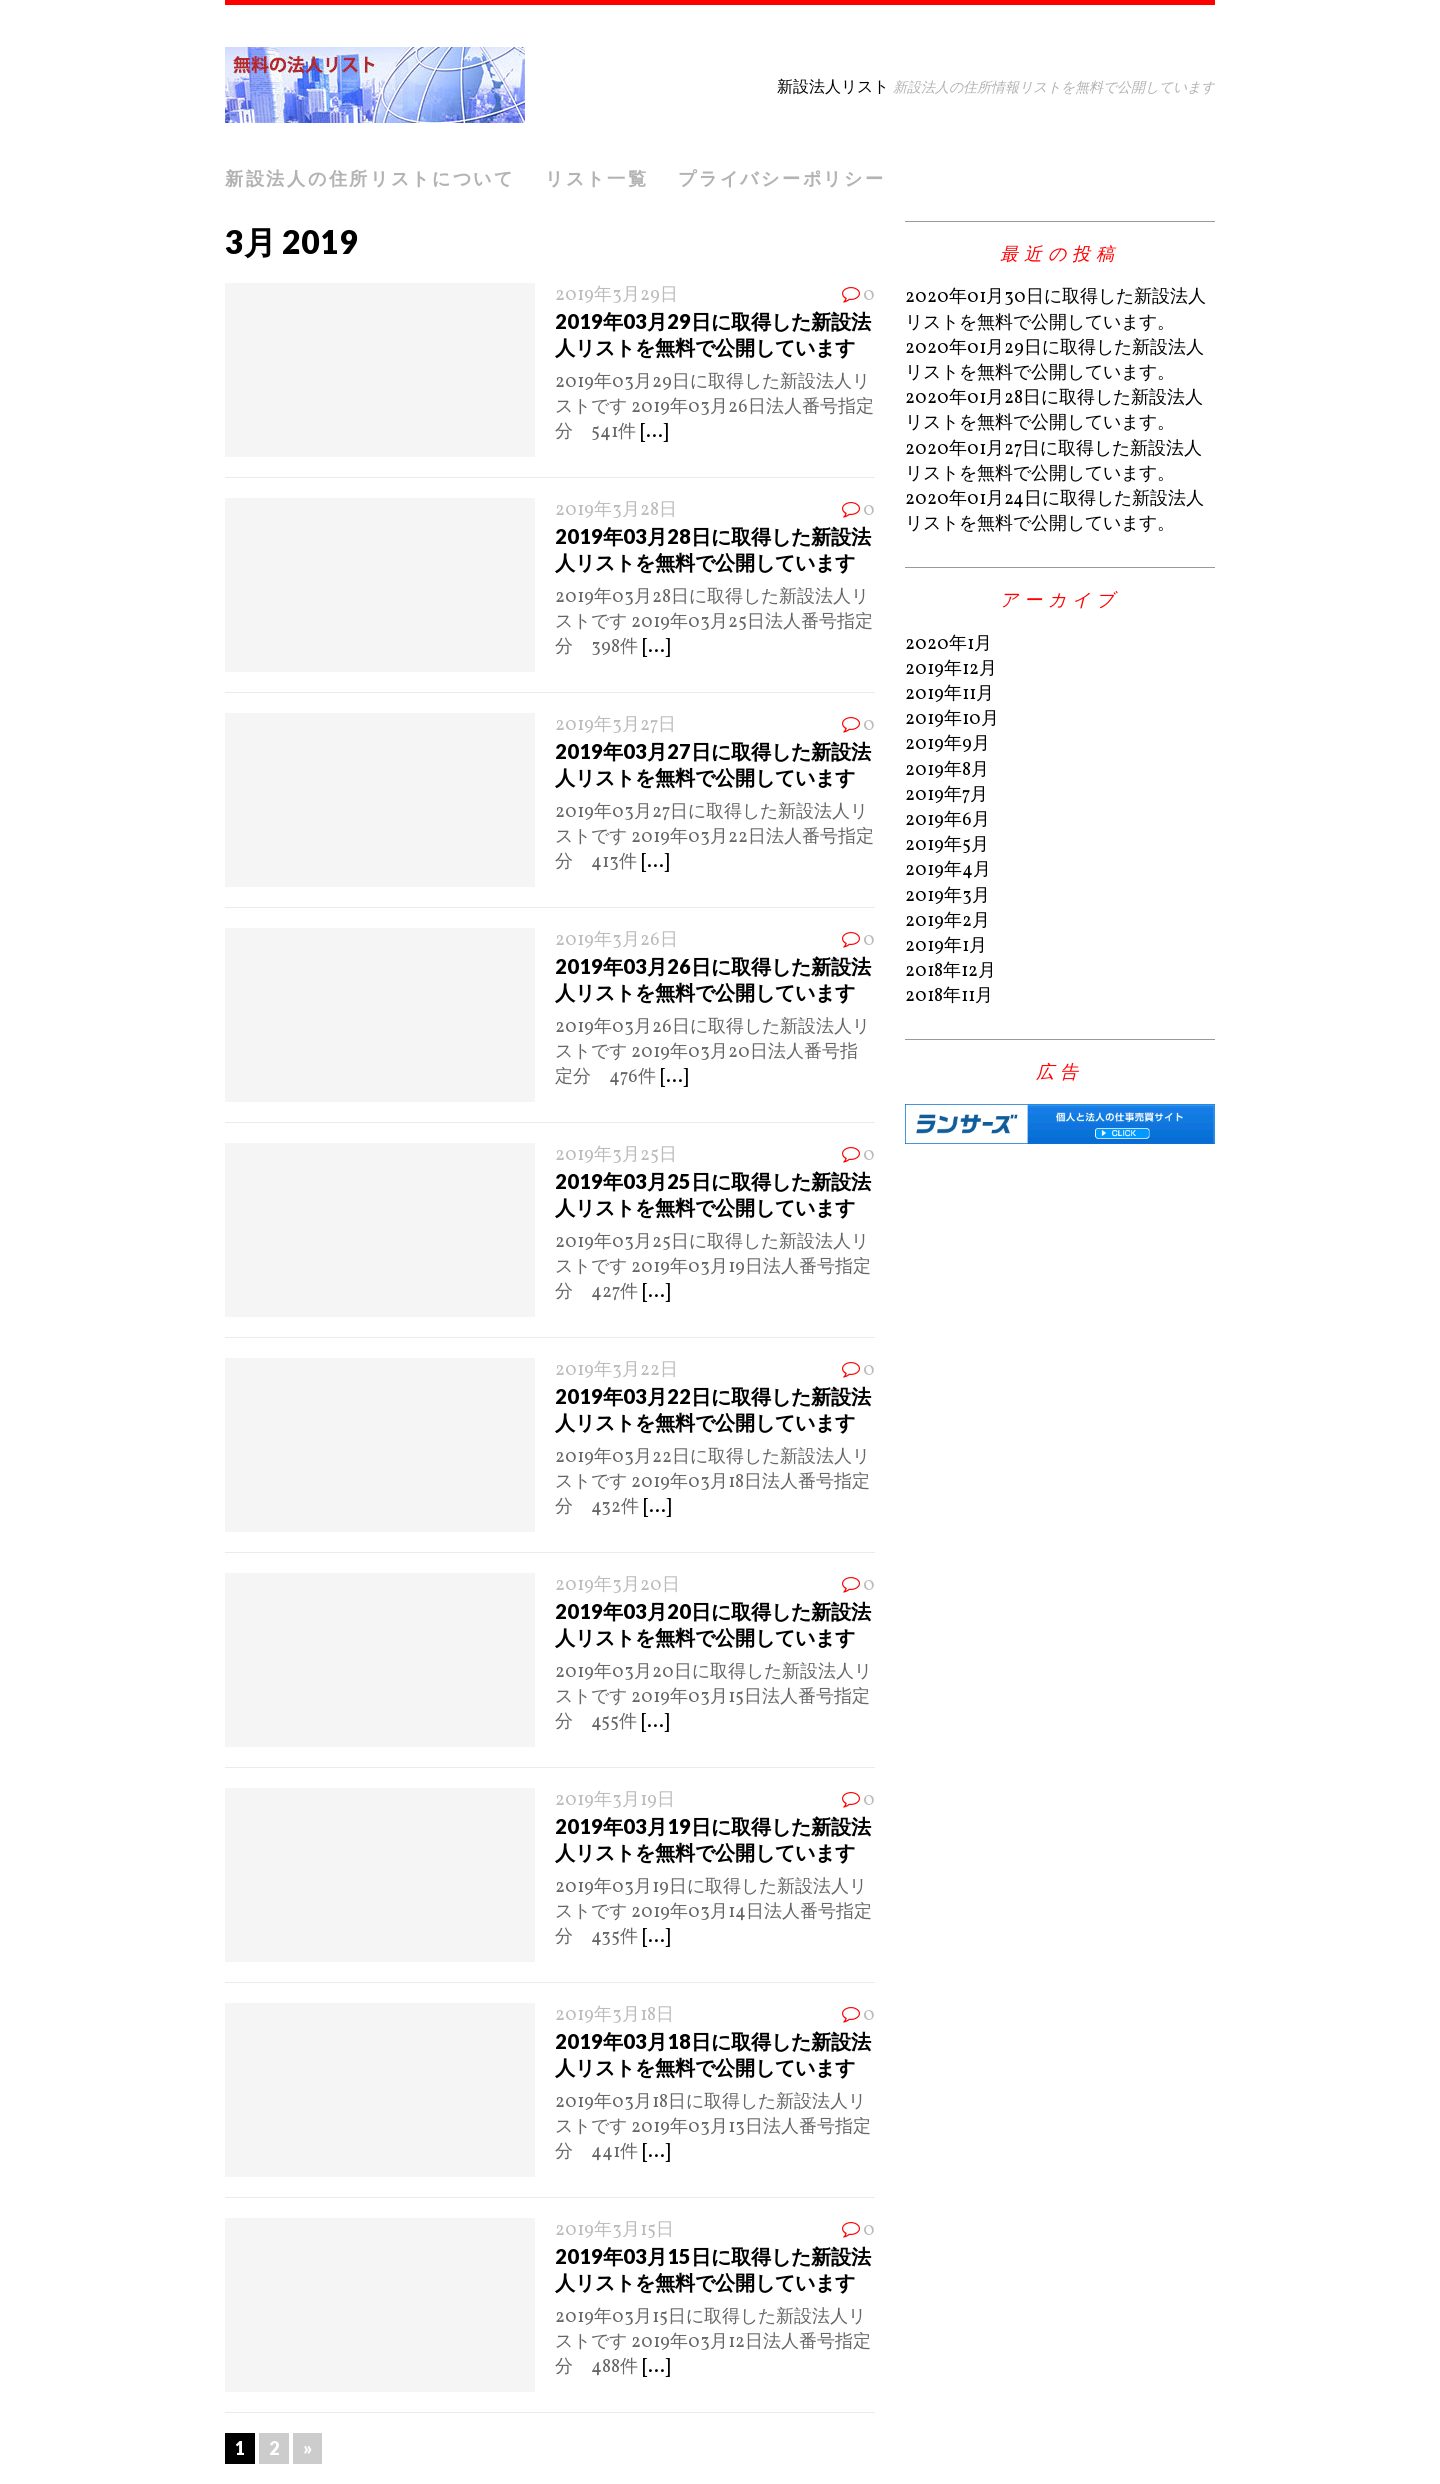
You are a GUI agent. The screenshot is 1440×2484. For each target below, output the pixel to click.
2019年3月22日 (616, 1370)
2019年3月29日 (616, 295)
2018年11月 (949, 996)
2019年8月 (947, 770)
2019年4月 (948, 870)
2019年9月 (947, 744)
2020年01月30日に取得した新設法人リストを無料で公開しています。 (1055, 310)
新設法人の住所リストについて (370, 178)
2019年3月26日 (616, 940)
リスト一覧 (597, 178)
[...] (654, 432)
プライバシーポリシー (781, 178)
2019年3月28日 (616, 510)
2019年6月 (947, 820)
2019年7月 (946, 795)
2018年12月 (950, 971)
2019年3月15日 (614, 2230)
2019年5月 (947, 845)
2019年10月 (952, 719)
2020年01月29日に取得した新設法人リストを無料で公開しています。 (1054, 361)
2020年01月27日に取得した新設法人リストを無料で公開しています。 (1053, 462)
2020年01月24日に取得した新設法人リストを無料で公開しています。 (1054, 512)
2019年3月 (947, 896)
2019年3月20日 (617, 1585)
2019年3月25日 (616, 1155)
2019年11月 (949, 694)
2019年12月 (951, 669)
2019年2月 (947, 921)
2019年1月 (946, 946)
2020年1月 (948, 644)
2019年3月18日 (614, 2015)
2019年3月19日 (615, 1800)
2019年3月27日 (615, 725)
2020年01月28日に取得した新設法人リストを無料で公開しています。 (1054, 411)
